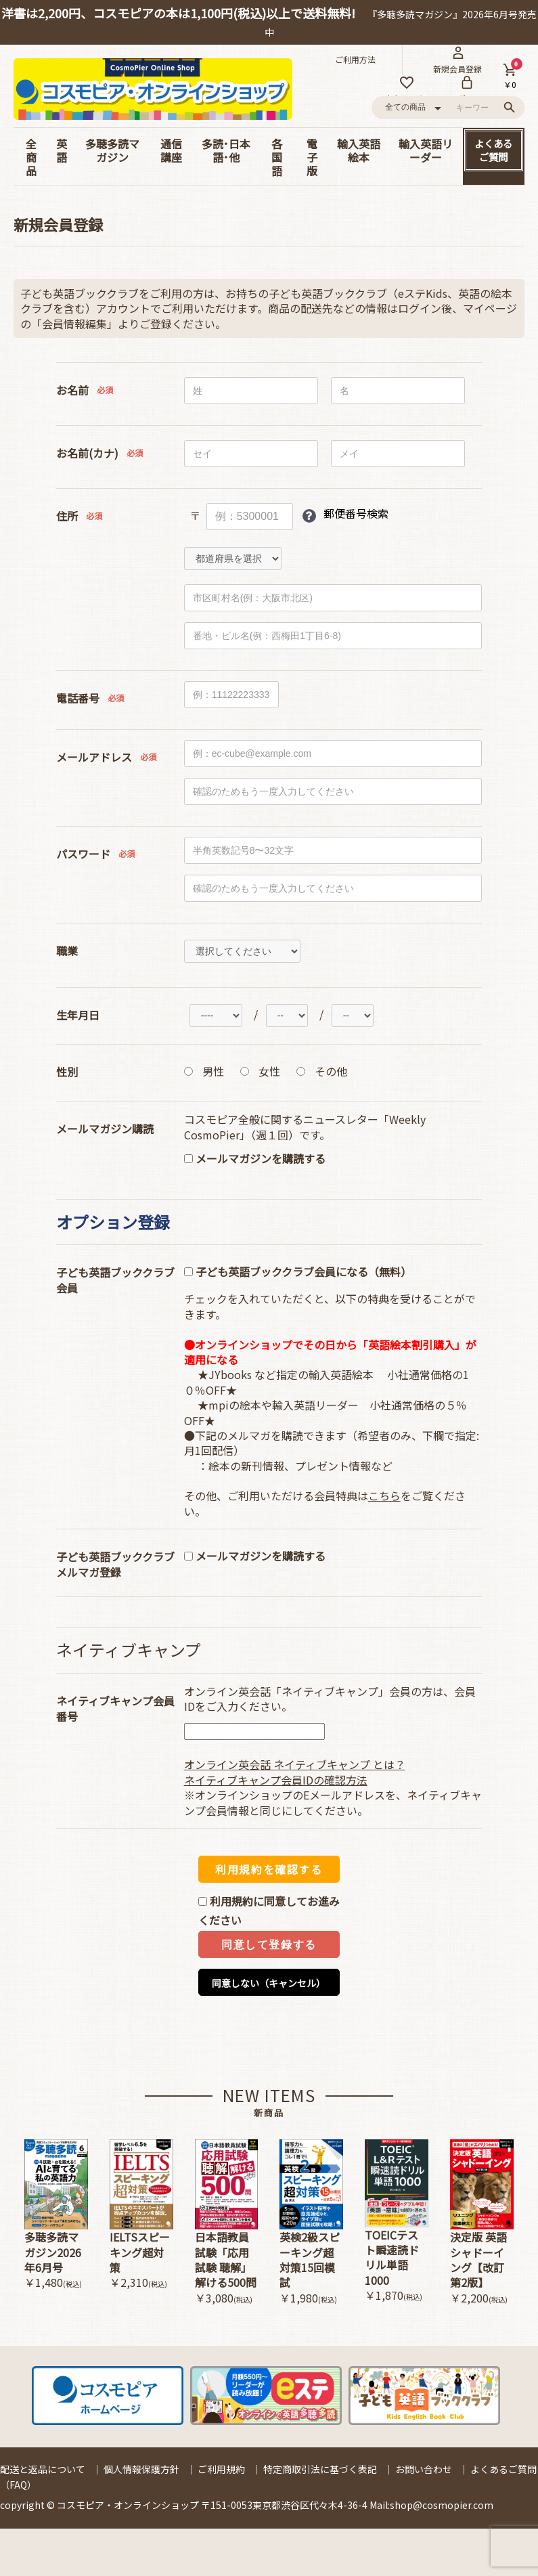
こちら (384, 1495)
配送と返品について (42, 2469)
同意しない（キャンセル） (269, 1983)
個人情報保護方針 (141, 2469)
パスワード (83, 854)
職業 (67, 951)
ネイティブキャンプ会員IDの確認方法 (275, 1780)
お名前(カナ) (87, 453)
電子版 (312, 157)
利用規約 (231, 1901)
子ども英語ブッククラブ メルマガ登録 (115, 1564)
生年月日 (77, 1015)
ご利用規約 (221, 2469)
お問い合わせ (423, 2469)
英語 (61, 150)
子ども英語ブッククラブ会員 (115, 1280)
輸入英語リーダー (426, 150)
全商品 (31, 157)
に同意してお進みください (269, 1910)
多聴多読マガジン (112, 150)
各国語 (276, 157)
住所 (67, 516)
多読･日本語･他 (226, 150)
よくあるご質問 (493, 150)
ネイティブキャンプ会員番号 (115, 1708)
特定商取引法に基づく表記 (320, 2469)
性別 (67, 1072)
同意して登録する (269, 1944)
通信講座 (171, 150)
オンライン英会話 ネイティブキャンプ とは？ (294, 1764)
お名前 (72, 390)
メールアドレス (94, 757)
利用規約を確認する (268, 1869)
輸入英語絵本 (358, 150)
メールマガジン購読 (105, 1129)
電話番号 (77, 698)
